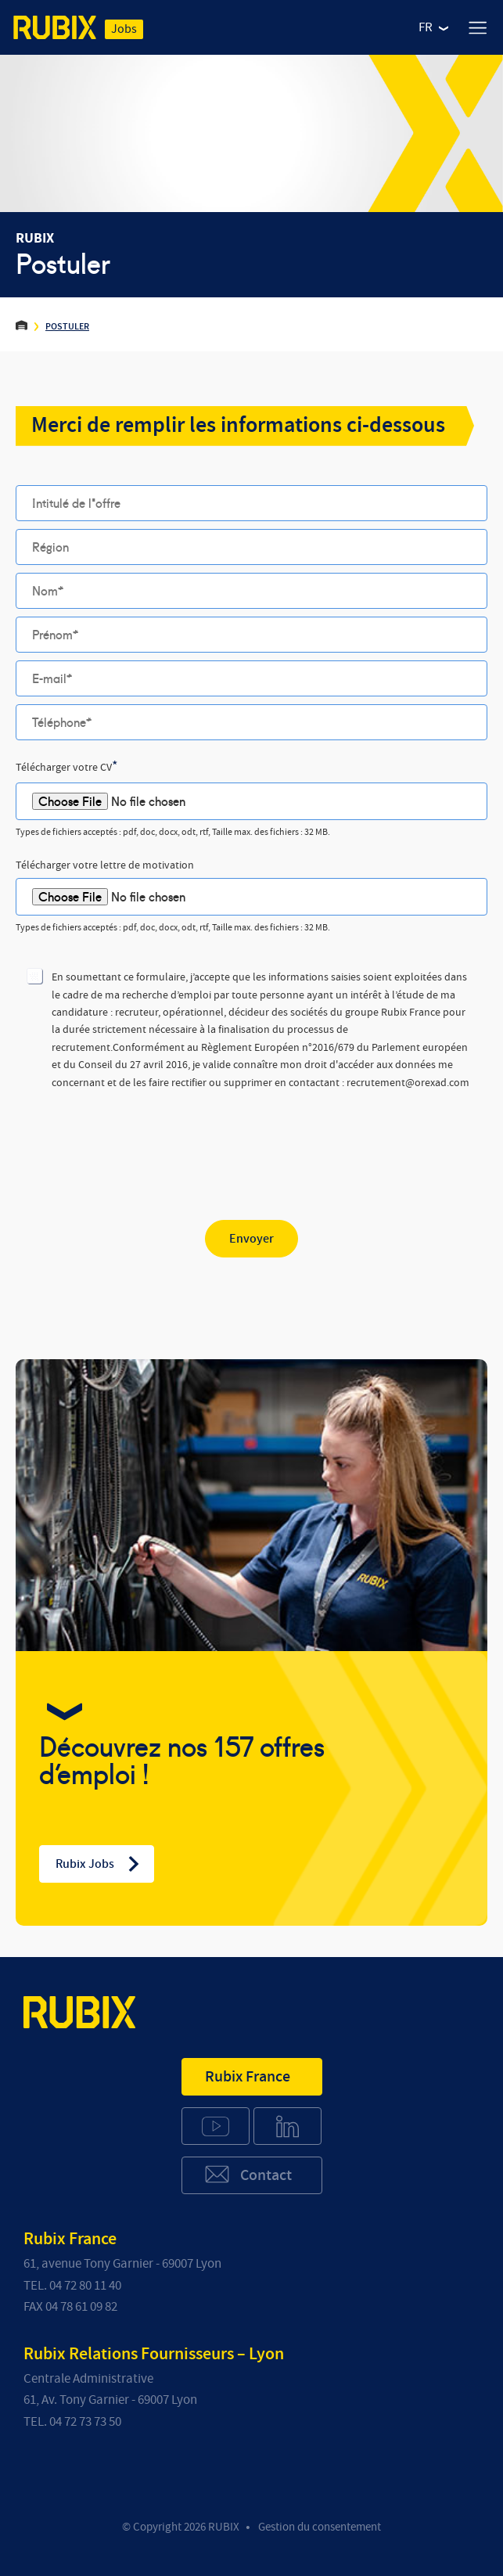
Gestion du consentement (319, 2527)
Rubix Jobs (99, 1864)
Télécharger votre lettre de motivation (105, 865)
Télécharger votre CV (67, 767)
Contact (247, 2174)
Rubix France (247, 2077)
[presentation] (134, 1142)
